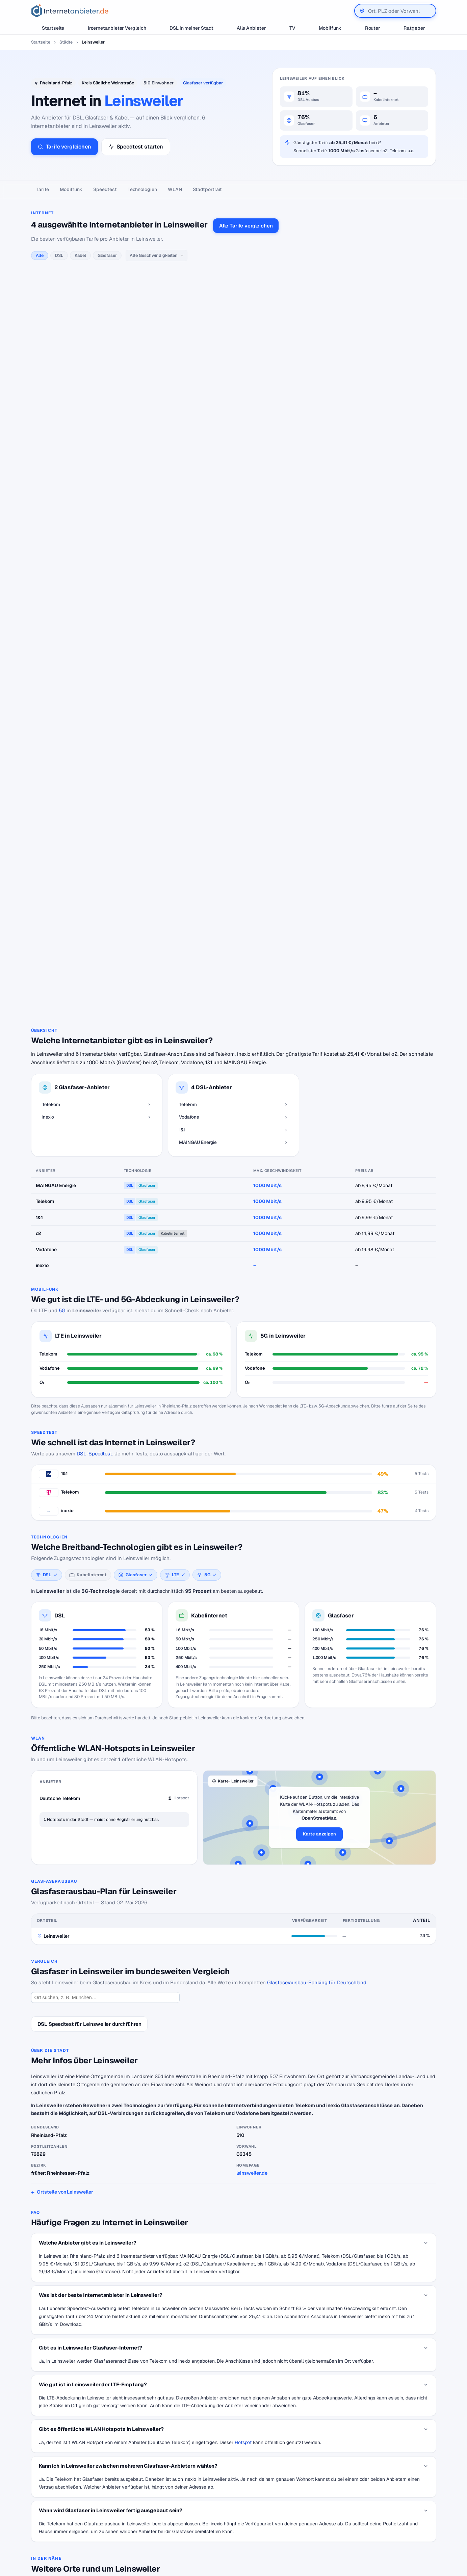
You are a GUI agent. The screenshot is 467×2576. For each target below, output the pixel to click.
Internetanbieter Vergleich (117, 28)
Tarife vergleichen (64, 146)
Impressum (376, 2518)
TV (292, 28)
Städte (66, 42)
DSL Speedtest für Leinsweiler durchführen (89, 1747)
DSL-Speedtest (94, 1177)
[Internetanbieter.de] (70, 11)
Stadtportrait (207, 189)
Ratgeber (414, 28)
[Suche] (60, 2535)
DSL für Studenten (190, 2528)
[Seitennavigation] (233, 190)
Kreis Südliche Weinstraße (108, 83)
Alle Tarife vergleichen (246, 225)
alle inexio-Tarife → (158, 662)
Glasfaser (107, 255)
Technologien (142, 189)
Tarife (42, 189)
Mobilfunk (330, 28)
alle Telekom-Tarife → (161, 288)
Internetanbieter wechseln (198, 2497)
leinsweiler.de (251, 1897)
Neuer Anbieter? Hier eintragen (300, 2518)
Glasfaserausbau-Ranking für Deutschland (316, 1706)
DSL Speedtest (283, 2497)
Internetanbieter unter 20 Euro (202, 2518)
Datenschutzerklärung (389, 2507)
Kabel (80, 255)
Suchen (99, 2535)
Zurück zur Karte (233, 2428)
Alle (40, 255)
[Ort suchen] (105, 1721)
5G (62, 1034)
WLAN (175, 189)
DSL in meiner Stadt (191, 28)
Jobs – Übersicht (285, 2507)
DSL (59, 255)
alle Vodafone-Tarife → (162, 395)
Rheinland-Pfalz (56, 83)
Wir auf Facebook (384, 2497)
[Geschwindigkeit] (156, 255)
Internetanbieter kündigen (197, 2507)
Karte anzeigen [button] (319, 1557)
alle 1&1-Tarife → (156, 496)
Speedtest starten (135, 146)
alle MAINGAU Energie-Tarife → (170, 579)
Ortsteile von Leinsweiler (65, 1915)
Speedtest (104, 189)
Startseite (53, 28)
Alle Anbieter (251, 28)
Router (373, 28)
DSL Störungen (186, 2538)
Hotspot (243, 2166)
